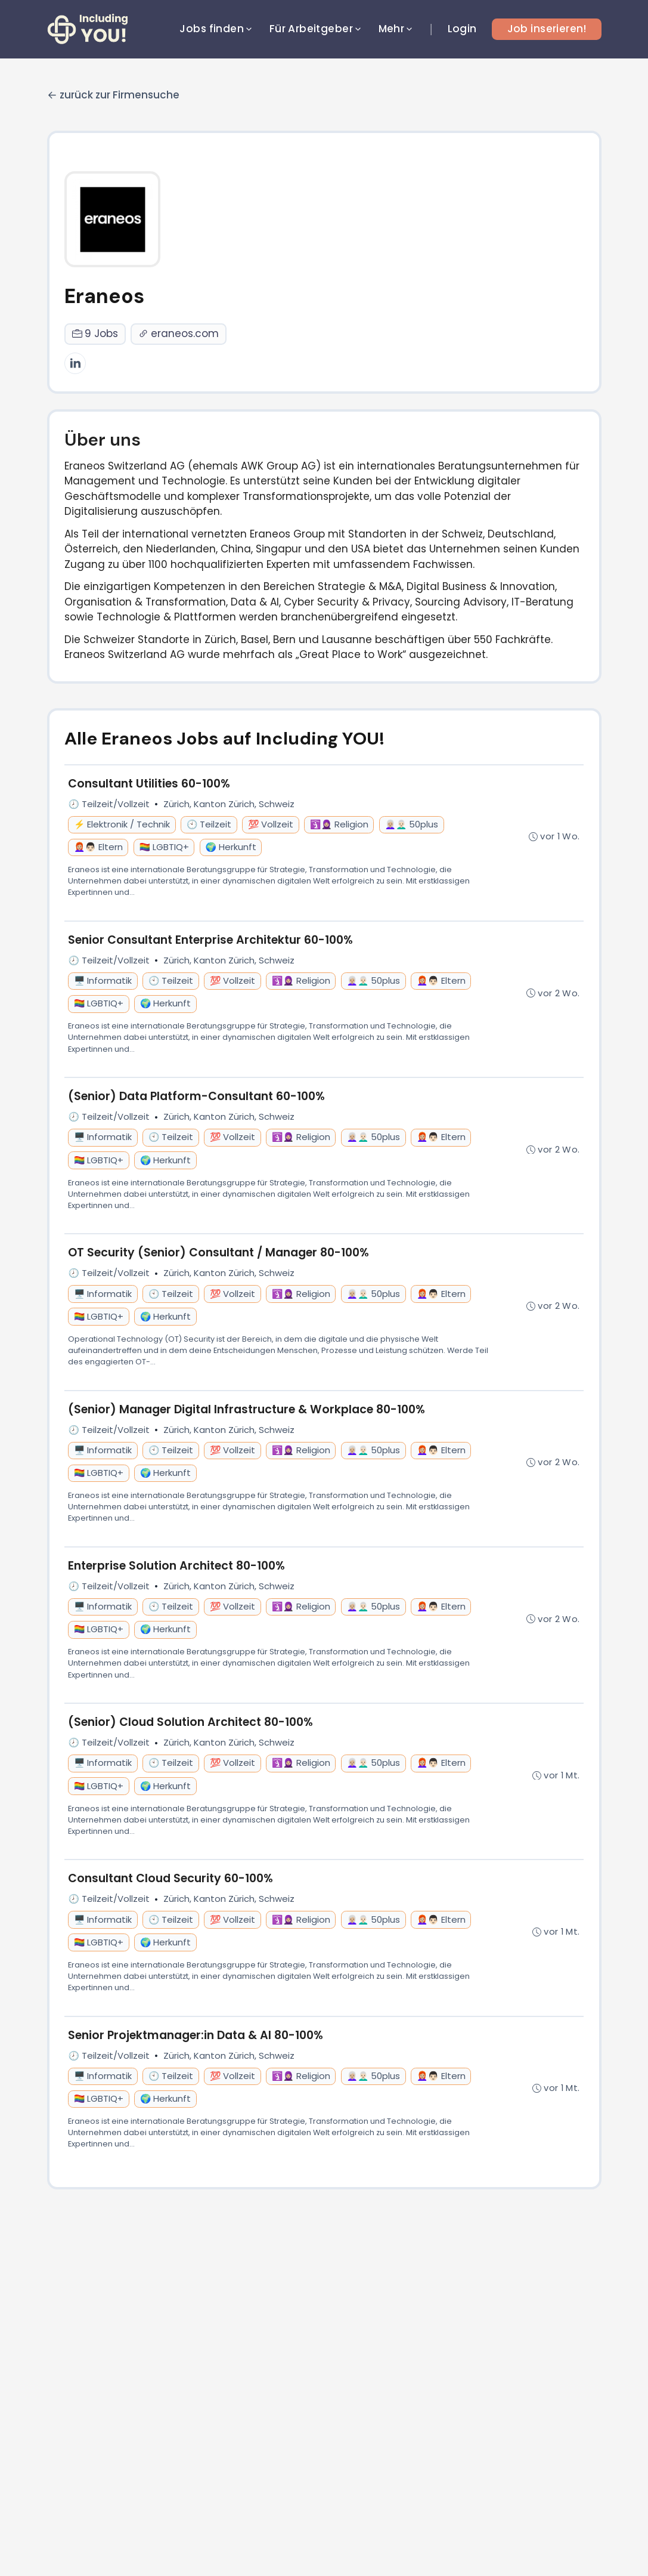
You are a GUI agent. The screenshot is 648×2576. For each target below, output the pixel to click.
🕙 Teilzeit (209, 824)
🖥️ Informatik (103, 981)
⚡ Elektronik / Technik (122, 824)
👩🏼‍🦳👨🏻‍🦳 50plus (411, 824)
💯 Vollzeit (271, 824)
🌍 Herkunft (230, 847)
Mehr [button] (397, 29)
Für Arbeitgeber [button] (316, 29)
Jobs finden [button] (216, 29)
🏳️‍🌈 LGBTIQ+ (164, 847)
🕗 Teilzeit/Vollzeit (109, 804)
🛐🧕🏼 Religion (339, 824)
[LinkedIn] (75, 363)
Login (462, 29)
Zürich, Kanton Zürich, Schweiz (228, 804)
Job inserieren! (546, 28)
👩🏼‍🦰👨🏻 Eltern (98, 847)
